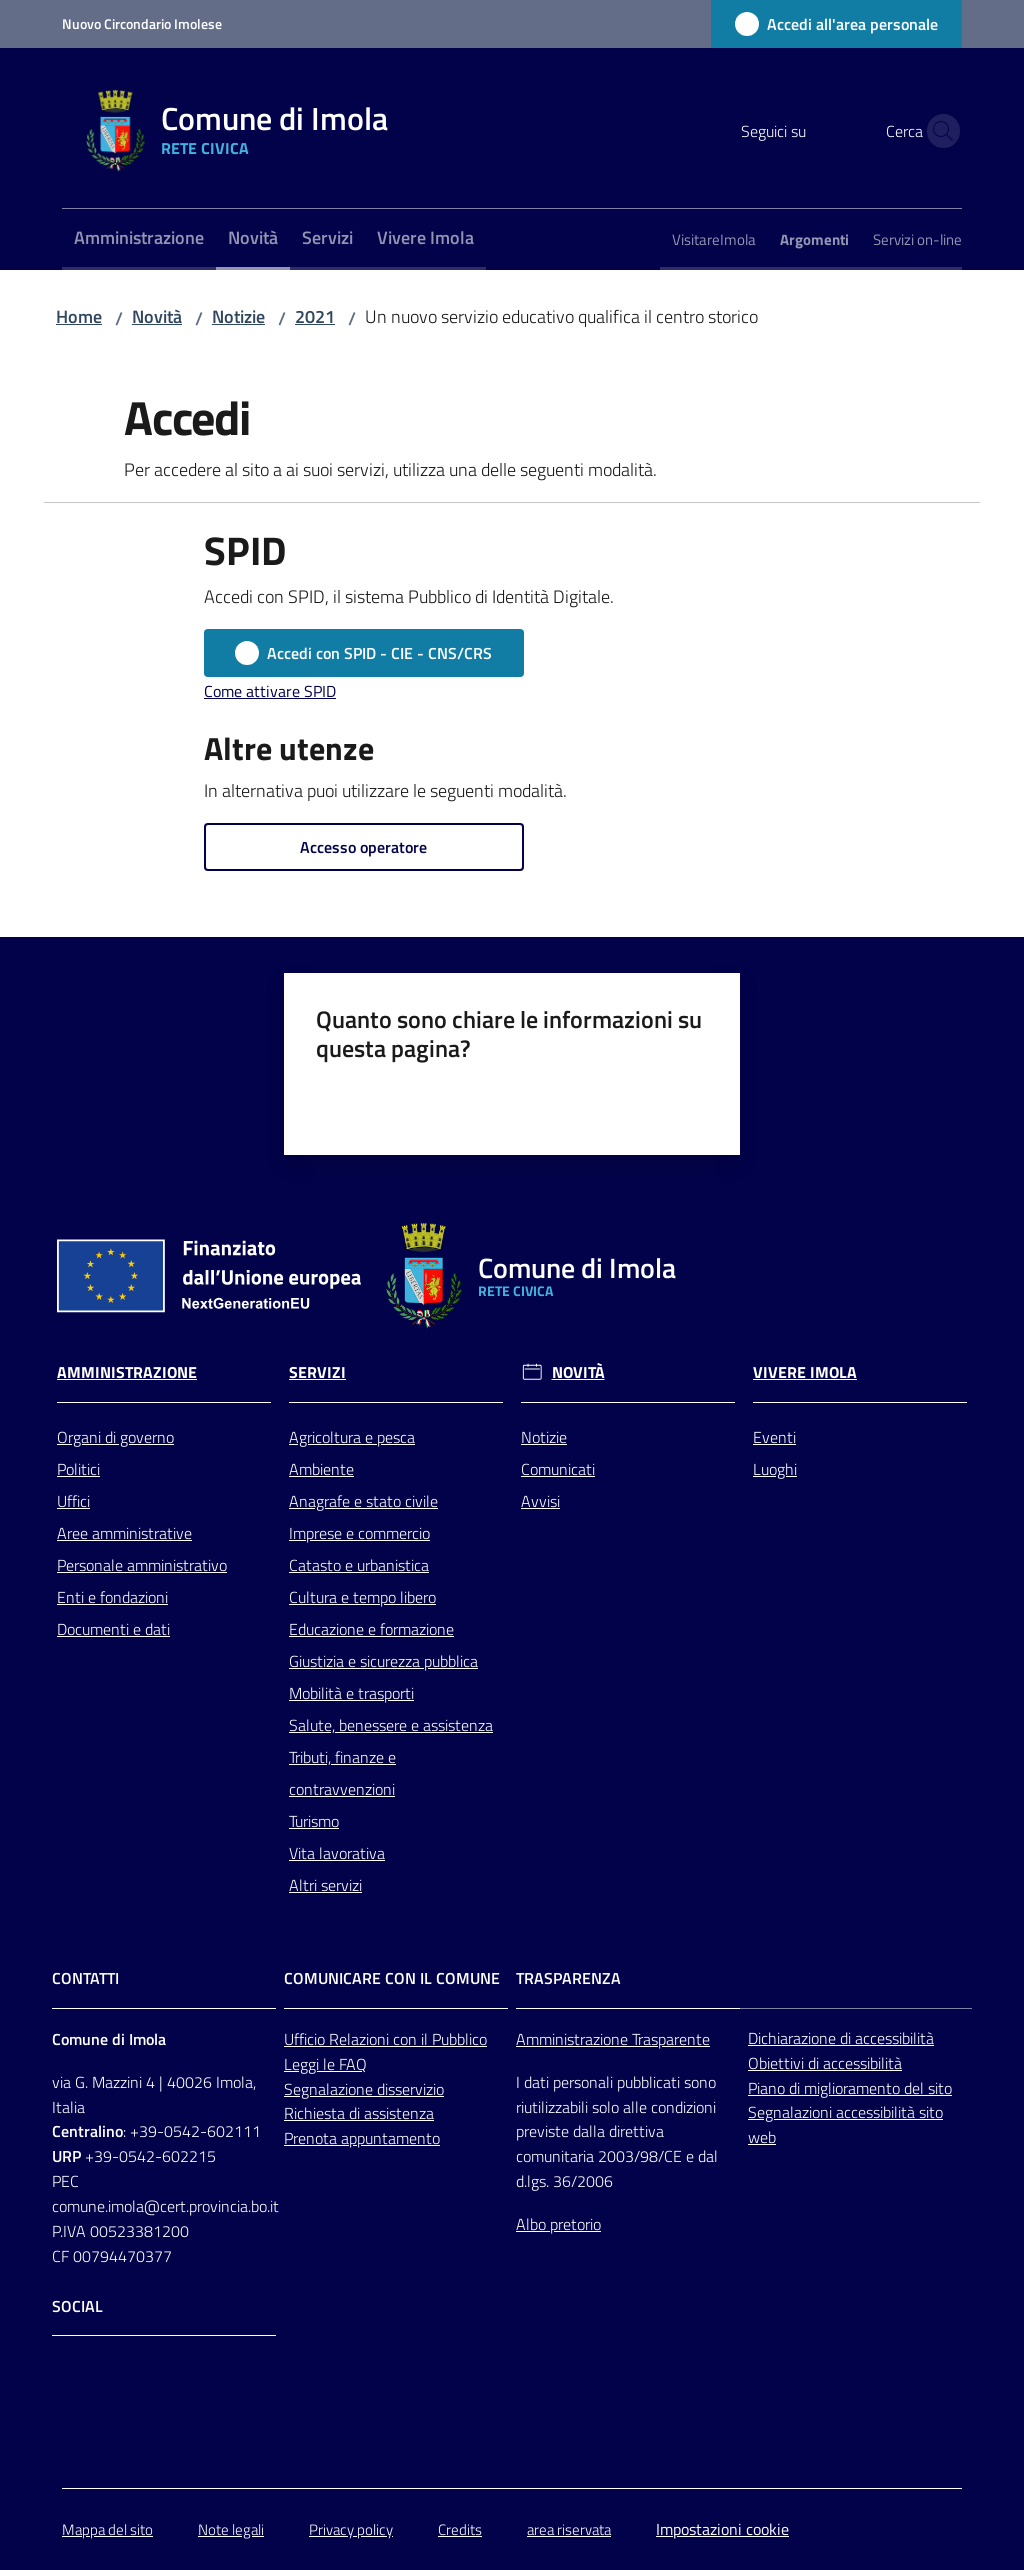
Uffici (73, 1501)
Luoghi (775, 1469)
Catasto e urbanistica (359, 1565)
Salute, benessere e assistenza (391, 1725)
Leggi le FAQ (325, 2064)
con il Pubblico (440, 2039)
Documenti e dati (113, 1629)
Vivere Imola (805, 1372)
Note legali (231, 2529)
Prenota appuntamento (362, 2138)
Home (79, 316)
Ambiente (321, 1469)
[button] (938, 131)
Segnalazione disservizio (364, 2089)
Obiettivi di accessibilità (825, 2063)
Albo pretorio (558, 2224)
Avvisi (540, 1501)
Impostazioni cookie (722, 2529)
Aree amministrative (124, 1533)
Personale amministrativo (142, 1565)
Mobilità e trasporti (351, 1693)
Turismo (314, 1821)
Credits (460, 2529)
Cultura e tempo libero (362, 1597)
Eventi (774, 1437)
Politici (78, 1469)
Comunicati (558, 1469)
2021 (315, 316)
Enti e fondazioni (112, 1597)
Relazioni (361, 2039)
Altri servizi (325, 1885)
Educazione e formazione (371, 1629)
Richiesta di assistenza (359, 2113)
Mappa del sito (107, 2529)
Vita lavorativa (337, 1853)
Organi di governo (115, 1437)
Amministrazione (127, 1372)
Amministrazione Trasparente (613, 2039)
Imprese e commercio (359, 1533)
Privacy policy (351, 2529)
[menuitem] (139, 239)
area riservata (569, 2529)
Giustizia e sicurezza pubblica (383, 1661)
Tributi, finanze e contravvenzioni (342, 1773)
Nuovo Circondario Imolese (142, 23)
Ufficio (306, 2039)
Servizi (317, 1372)
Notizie (238, 316)
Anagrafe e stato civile (363, 1501)
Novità (157, 316)
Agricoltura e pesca (352, 1437)
